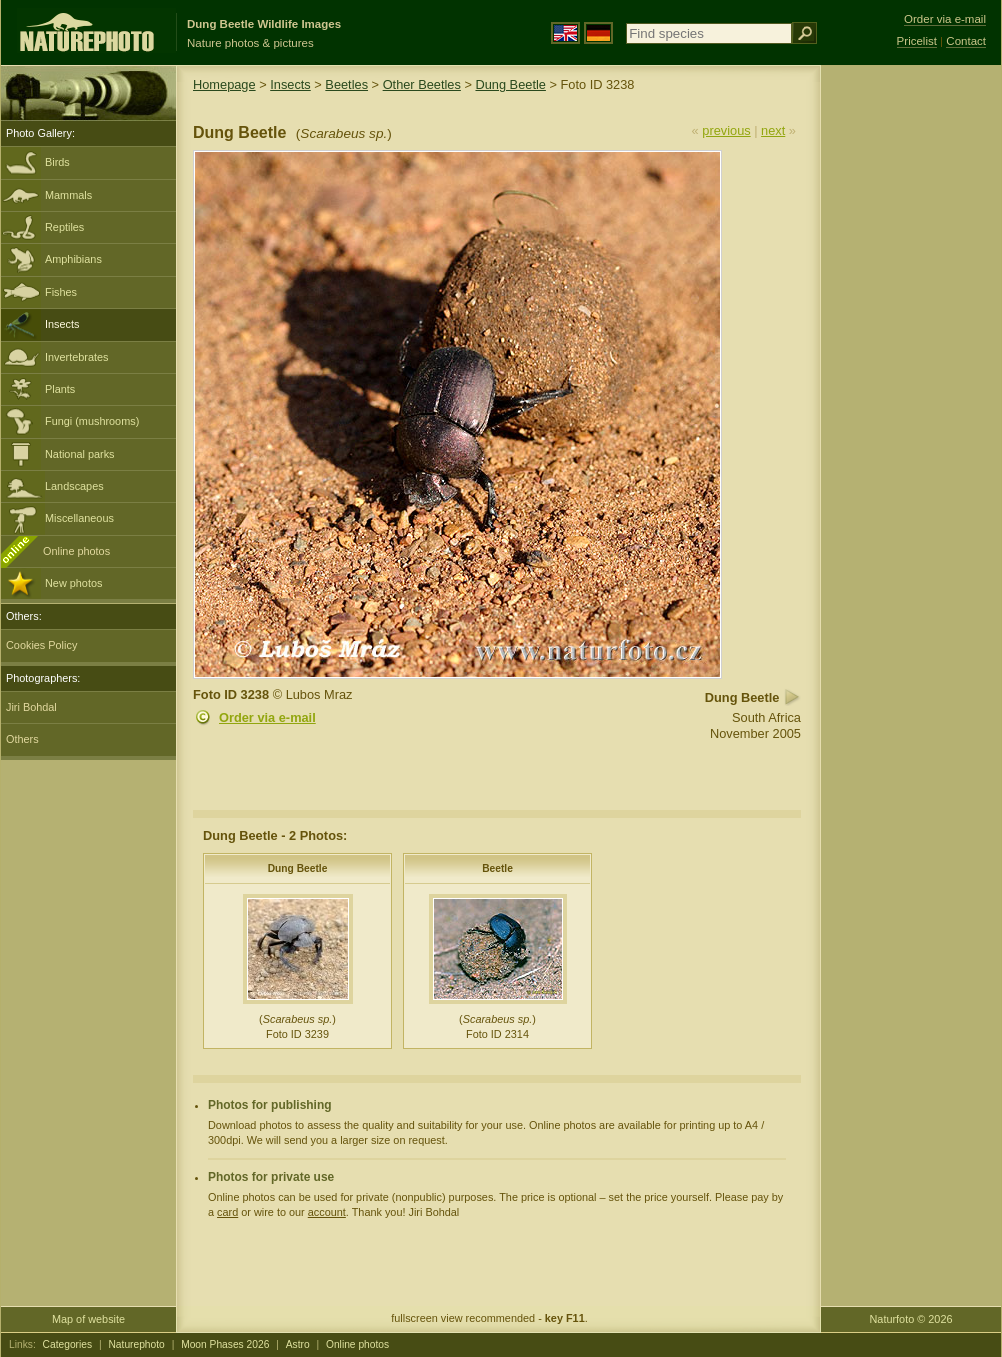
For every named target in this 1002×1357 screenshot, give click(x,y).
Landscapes (74, 486)
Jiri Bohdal (31, 707)
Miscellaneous (79, 518)
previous (726, 130)
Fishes (61, 292)
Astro (298, 1344)
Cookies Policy (41, 645)
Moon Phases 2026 (225, 1344)
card (227, 1212)
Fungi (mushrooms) (92, 421)
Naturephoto (136, 1344)
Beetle (497, 868)
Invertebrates (76, 357)
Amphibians (73, 259)
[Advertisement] (911, 385)
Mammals (68, 195)
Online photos (76, 551)
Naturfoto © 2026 (911, 1319)
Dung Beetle (510, 84)
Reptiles (64, 227)
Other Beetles (422, 84)
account (327, 1212)
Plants (60, 389)
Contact (966, 41)
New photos (73, 583)
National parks (80, 454)
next (773, 130)
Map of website (88, 1319)
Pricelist (917, 41)
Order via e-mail (267, 717)
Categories (68, 1344)
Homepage (224, 84)
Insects (62, 324)
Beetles (346, 84)
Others (22, 739)
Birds (57, 162)
